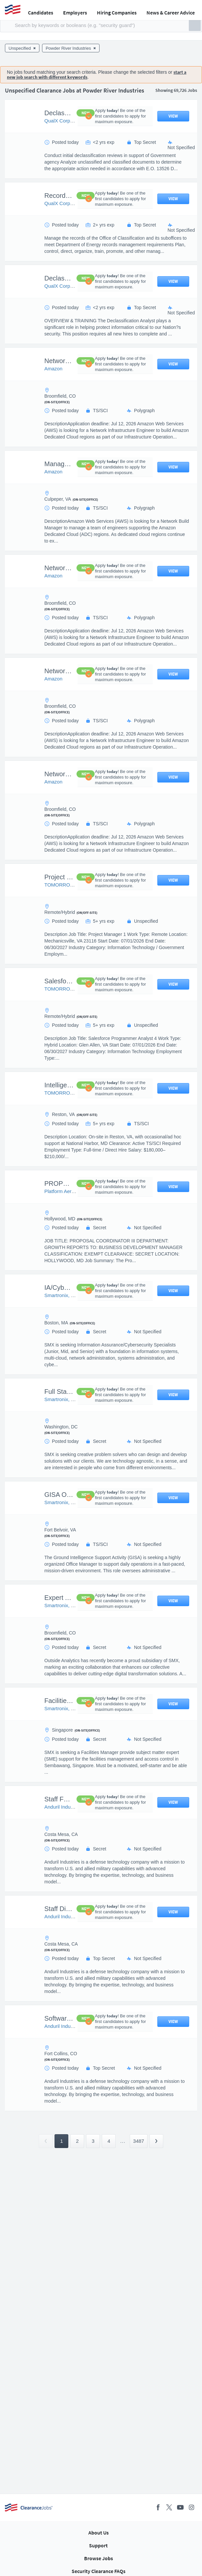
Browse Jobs (98, 2558)
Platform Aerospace (65, 1191)
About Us (98, 2532)
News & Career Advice (170, 12)
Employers (75, 12)
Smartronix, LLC (62, 1295)
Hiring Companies (117, 12)
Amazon (53, 368)
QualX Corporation (64, 120)
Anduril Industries (63, 1807)
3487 (138, 2141)
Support (98, 2545)
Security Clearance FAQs (98, 2571)
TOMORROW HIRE (66, 885)
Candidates (40, 12)
